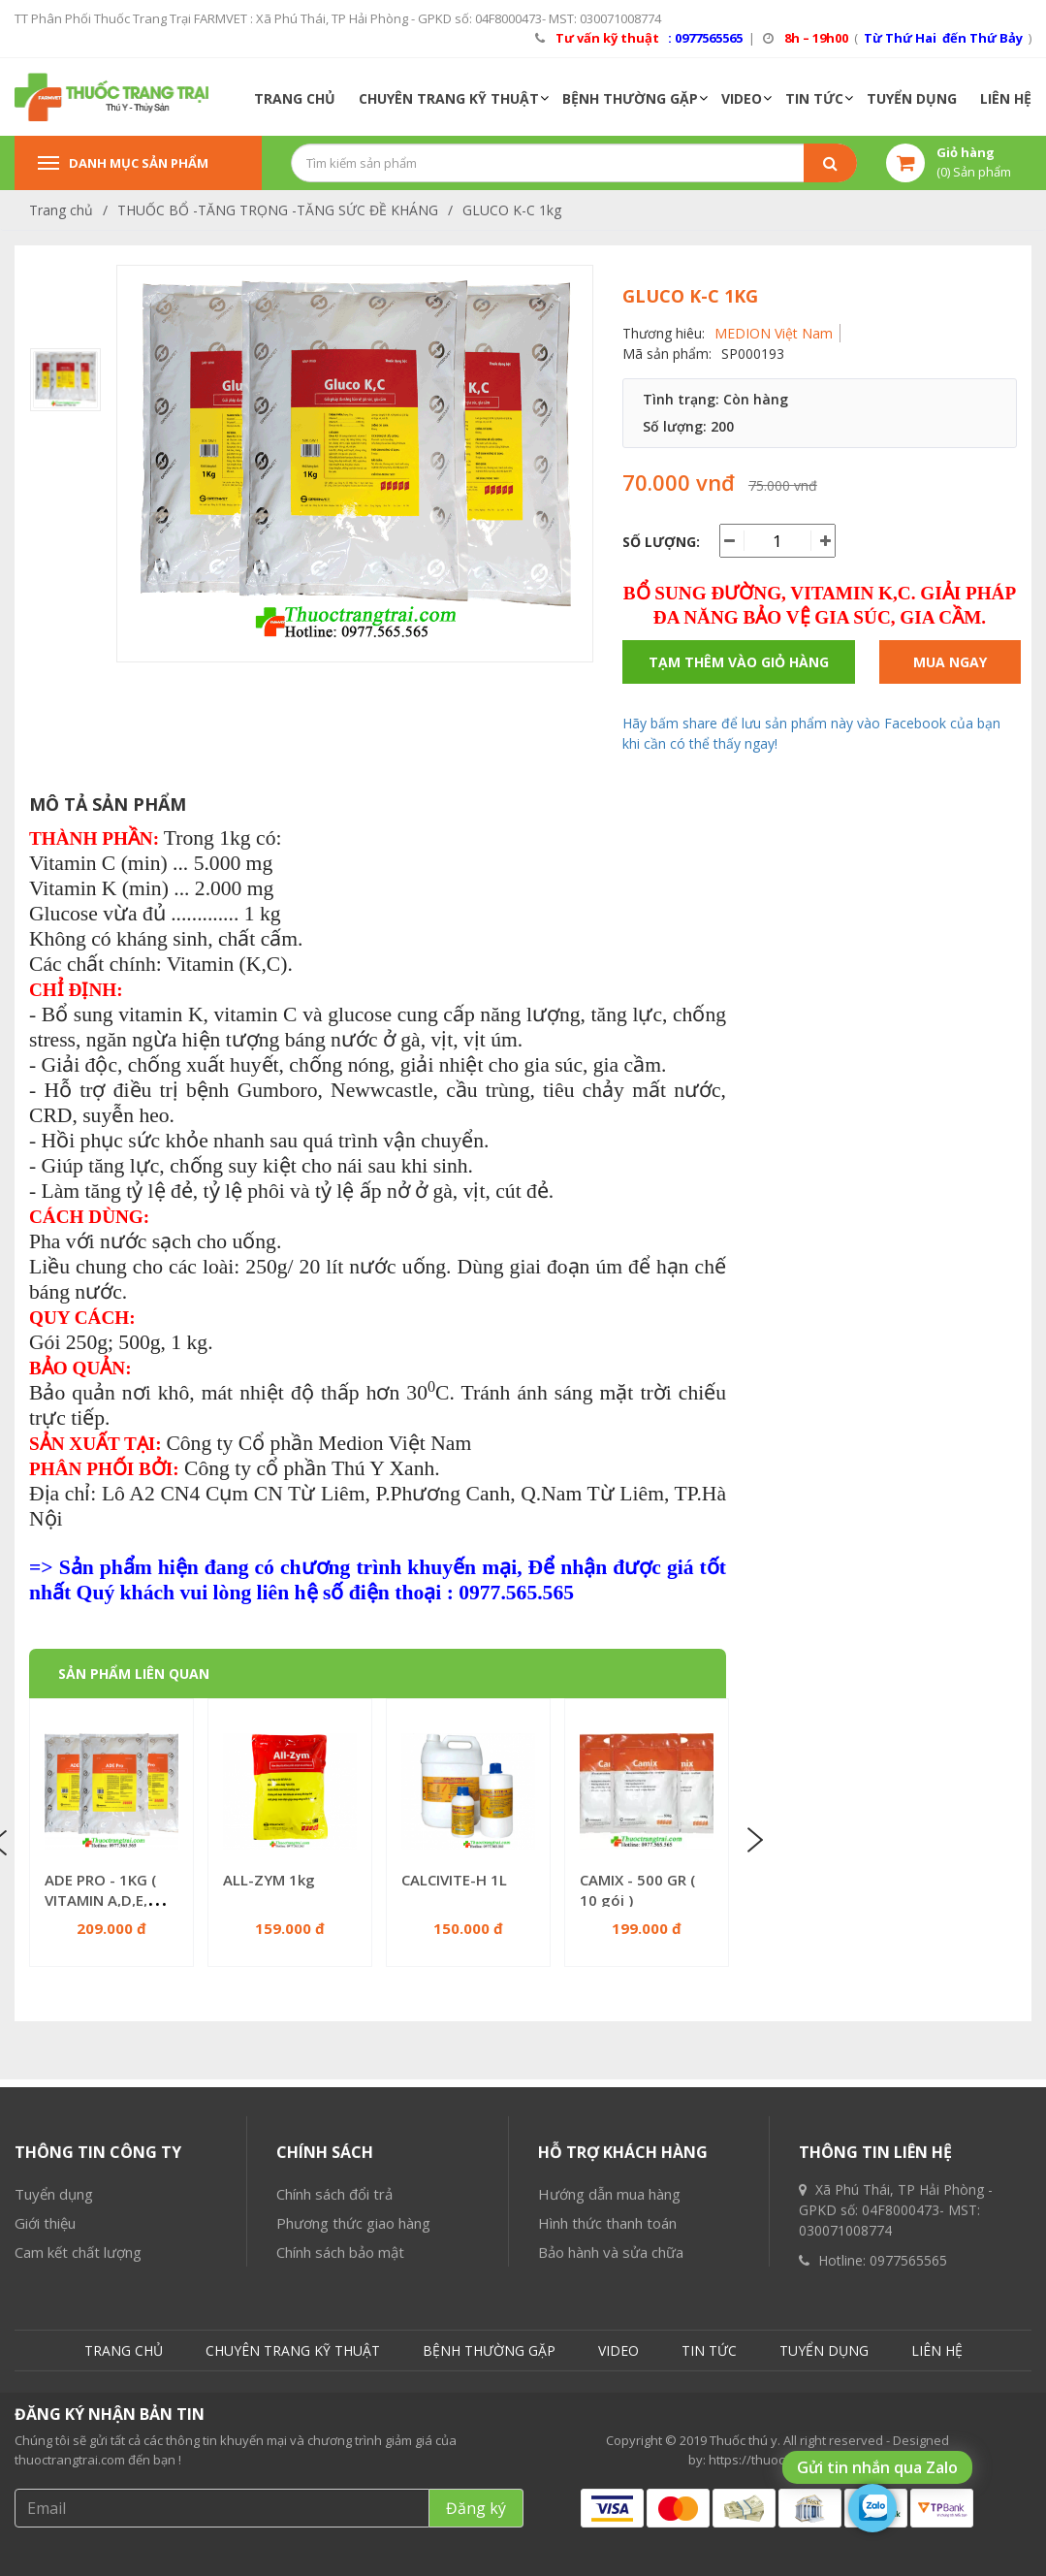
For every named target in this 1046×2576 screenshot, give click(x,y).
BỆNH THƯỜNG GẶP (630, 98)
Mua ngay (950, 662)
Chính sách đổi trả (334, 2383)
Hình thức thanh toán (607, 2412)
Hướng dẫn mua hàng (609, 2383)
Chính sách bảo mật (340, 2441)
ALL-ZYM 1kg (269, 1879)
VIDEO (741, 98)
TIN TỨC (814, 98)
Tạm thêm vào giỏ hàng (739, 662)
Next (753, 1840)
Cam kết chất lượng (78, 2441)
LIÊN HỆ (1005, 98)
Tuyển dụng (54, 2383)
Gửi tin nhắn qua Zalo (877, 2467)
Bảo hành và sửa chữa (610, 2441)
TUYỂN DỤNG (912, 98)
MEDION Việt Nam (773, 333)
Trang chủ (61, 210)
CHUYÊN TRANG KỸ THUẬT (449, 98)
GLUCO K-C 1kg (511, 210)
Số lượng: (661, 541)
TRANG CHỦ (294, 98)
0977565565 (908, 2449)
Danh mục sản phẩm (123, 163)
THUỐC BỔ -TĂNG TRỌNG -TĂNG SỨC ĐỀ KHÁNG (277, 210)
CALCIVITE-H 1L (454, 1879)
